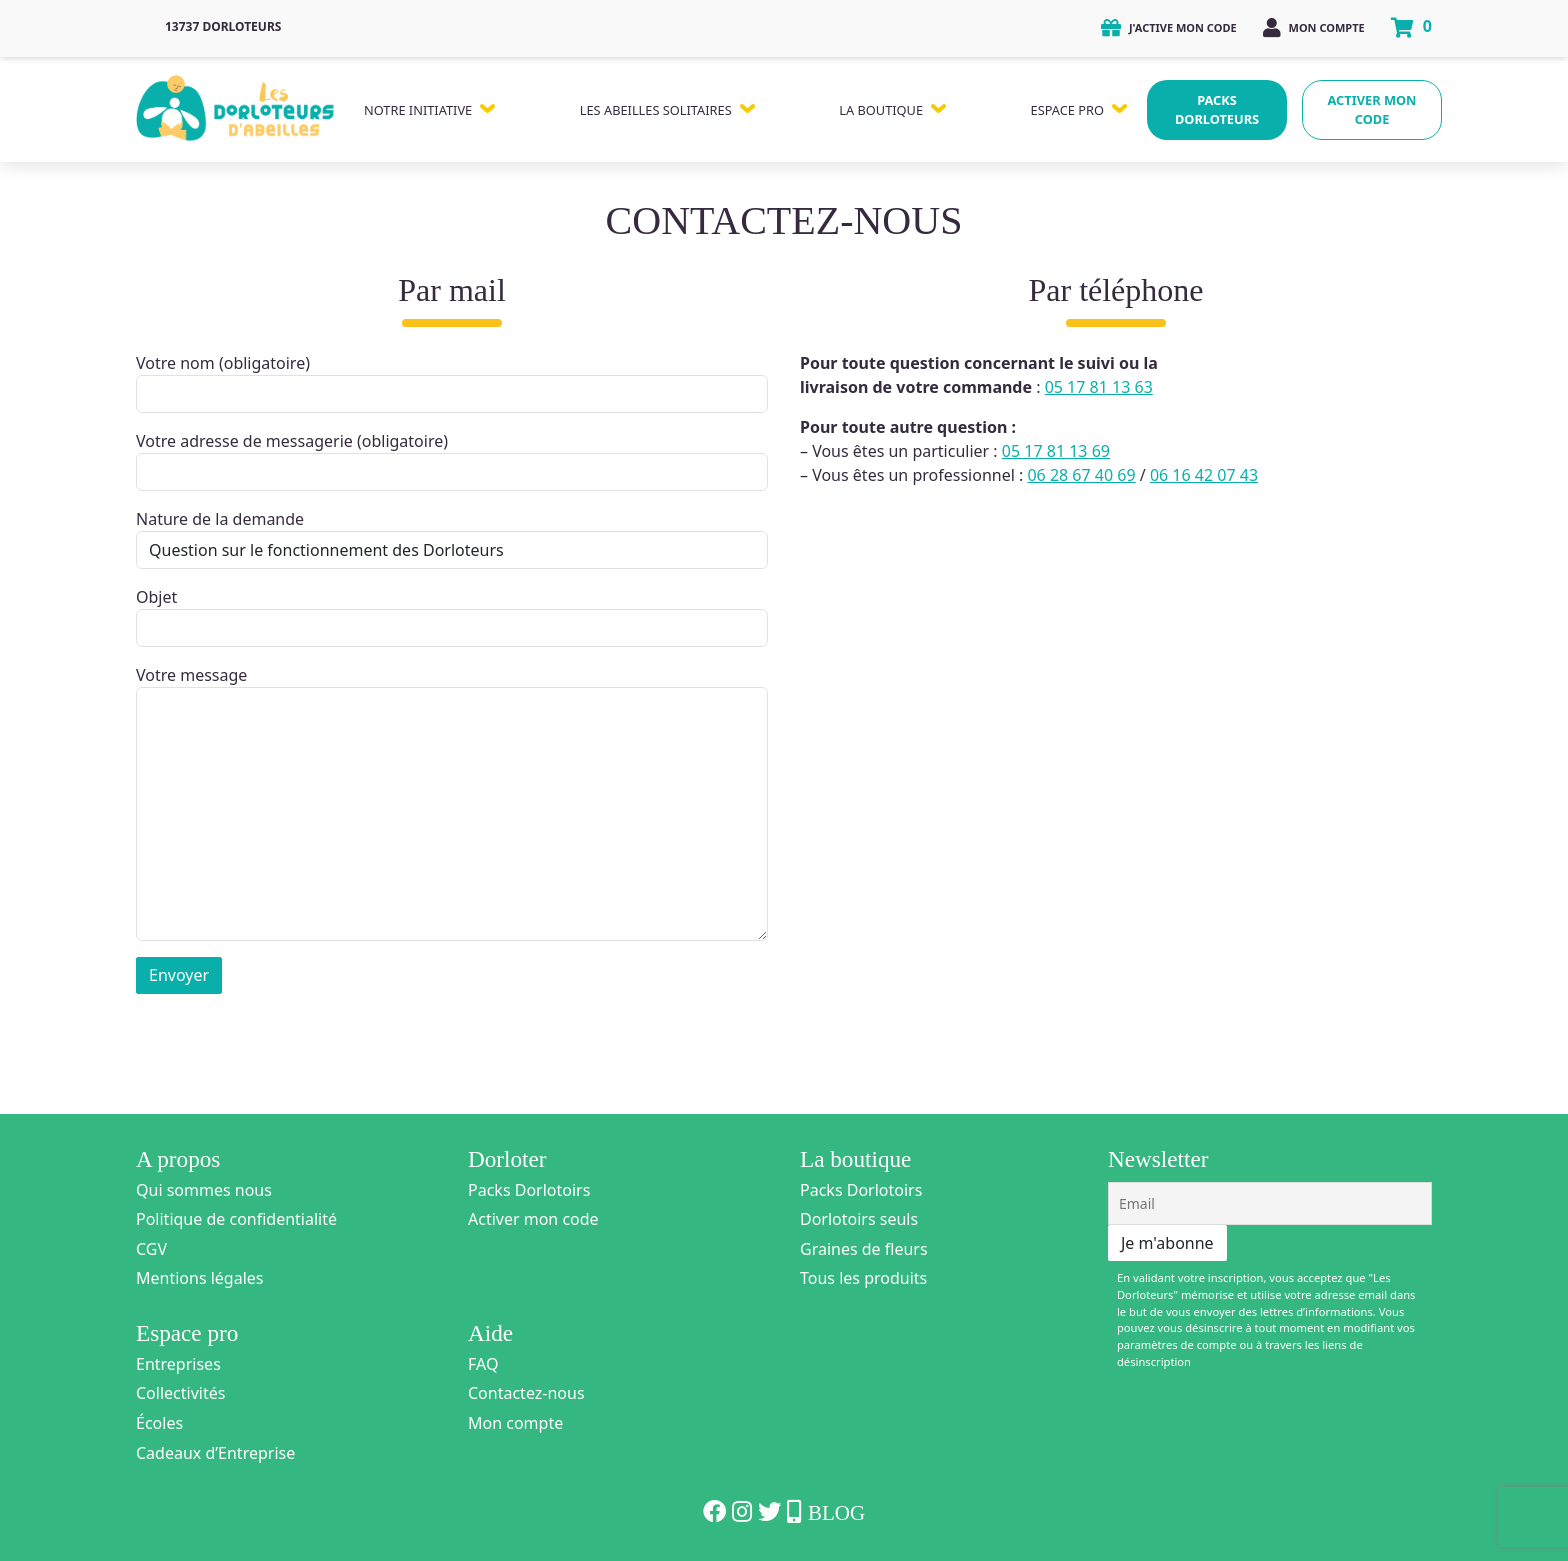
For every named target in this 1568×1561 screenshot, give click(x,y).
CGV (151, 1249)
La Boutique (881, 110)
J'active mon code (1169, 27)
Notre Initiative (418, 110)
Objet (452, 616)
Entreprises (178, 1364)
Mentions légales (200, 1278)
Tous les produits (863, 1278)
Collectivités (180, 1393)
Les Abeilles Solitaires (656, 110)
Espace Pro (1067, 110)
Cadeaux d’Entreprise (215, 1453)
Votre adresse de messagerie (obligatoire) (452, 460)
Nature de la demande (452, 538)
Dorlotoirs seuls (859, 1219)
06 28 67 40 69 (1081, 475)
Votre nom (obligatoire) (452, 382)
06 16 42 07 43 (1204, 475)
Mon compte (1314, 27)
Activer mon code (1372, 109)
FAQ (483, 1364)
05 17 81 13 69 (1056, 451)
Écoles (159, 1423)
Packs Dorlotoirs (529, 1190)
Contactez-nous (526, 1393)
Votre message (452, 802)
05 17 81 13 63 (1099, 387)
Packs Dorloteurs (1217, 109)
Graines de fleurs (864, 1249)
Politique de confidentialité (236, 1219)
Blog (836, 1513)
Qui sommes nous (204, 1190)
